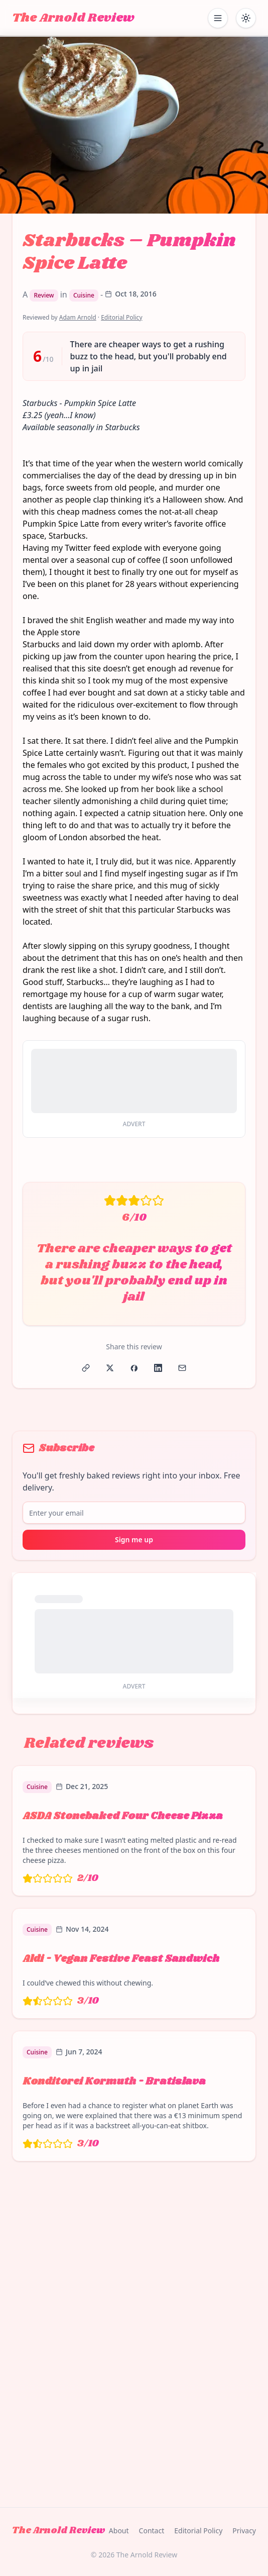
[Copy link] (86, 1368)
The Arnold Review (73, 18)
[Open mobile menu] (218, 18)
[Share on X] (110, 1368)
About (119, 2530)
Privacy (244, 2530)
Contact (152, 2530)
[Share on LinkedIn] (158, 1368)
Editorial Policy (121, 317)
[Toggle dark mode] (246, 18)
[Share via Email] (182, 1368)
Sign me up (134, 1539)
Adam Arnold (77, 317)
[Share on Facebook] (134, 1368)
